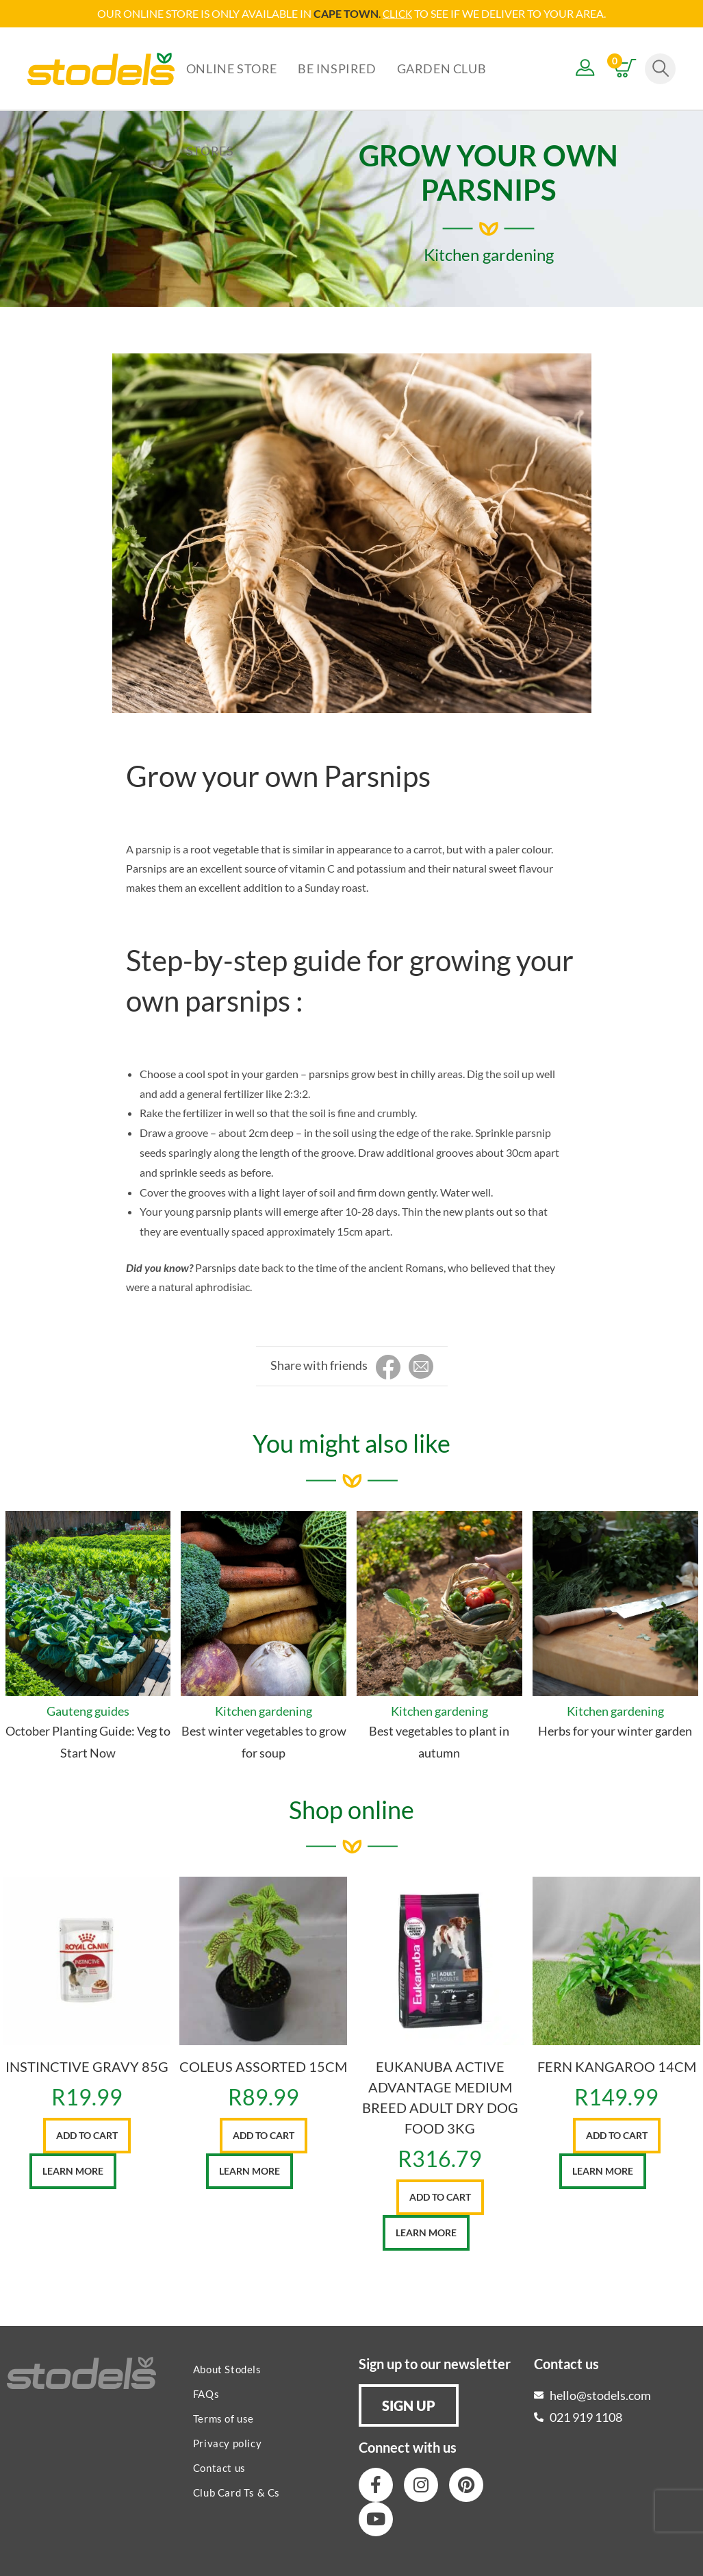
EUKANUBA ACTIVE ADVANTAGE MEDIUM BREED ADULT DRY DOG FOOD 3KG (440, 2097)
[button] (409, 2405)
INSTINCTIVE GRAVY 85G (86, 2066)
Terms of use (223, 2418)
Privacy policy (227, 2442)
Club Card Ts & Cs (236, 2492)
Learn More (72, 2170)
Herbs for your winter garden (615, 1730)
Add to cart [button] (87, 2134)
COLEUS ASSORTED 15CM (263, 2066)
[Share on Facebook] (388, 1367)
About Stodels (227, 2368)
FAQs (206, 2393)
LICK (401, 13)
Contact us (219, 2467)
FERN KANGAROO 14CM (616, 2066)
